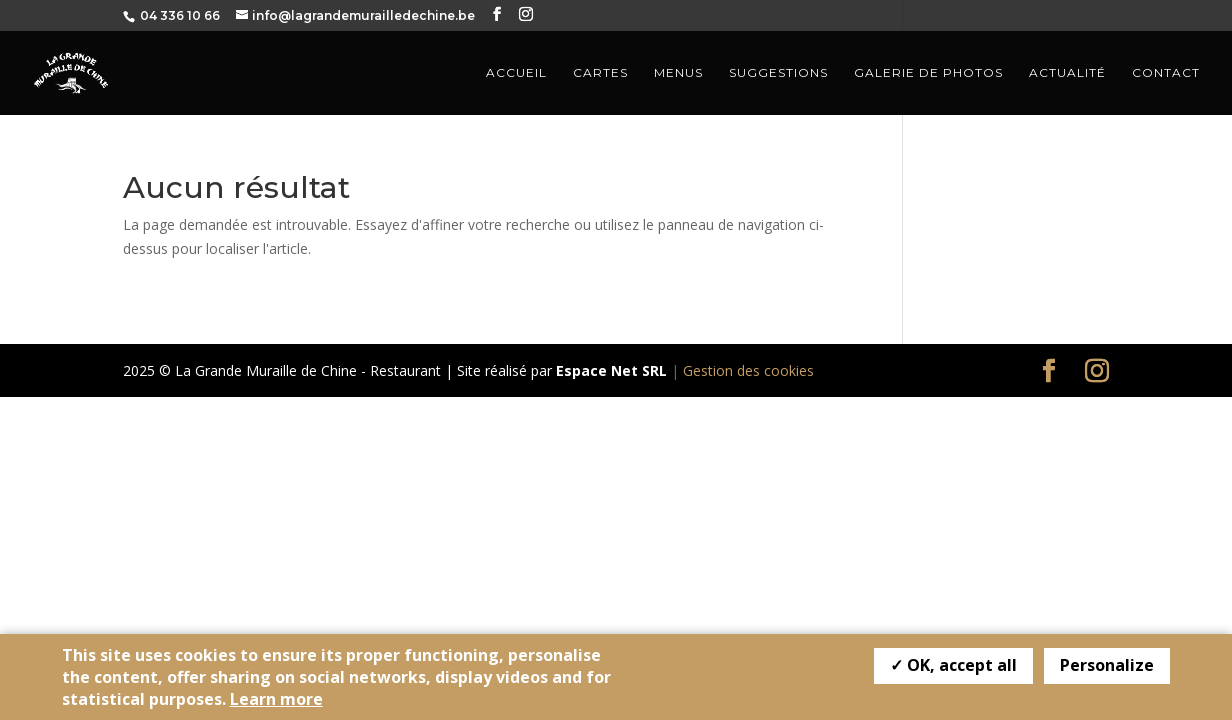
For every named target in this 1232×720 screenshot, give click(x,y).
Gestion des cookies (748, 370)
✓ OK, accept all (953, 665)
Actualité (1067, 73)
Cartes (600, 73)
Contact (1166, 73)
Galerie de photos (928, 73)
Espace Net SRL (611, 370)
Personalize (1107, 665)
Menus (678, 73)
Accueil (516, 73)
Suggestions (778, 73)
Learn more (276, 699)
